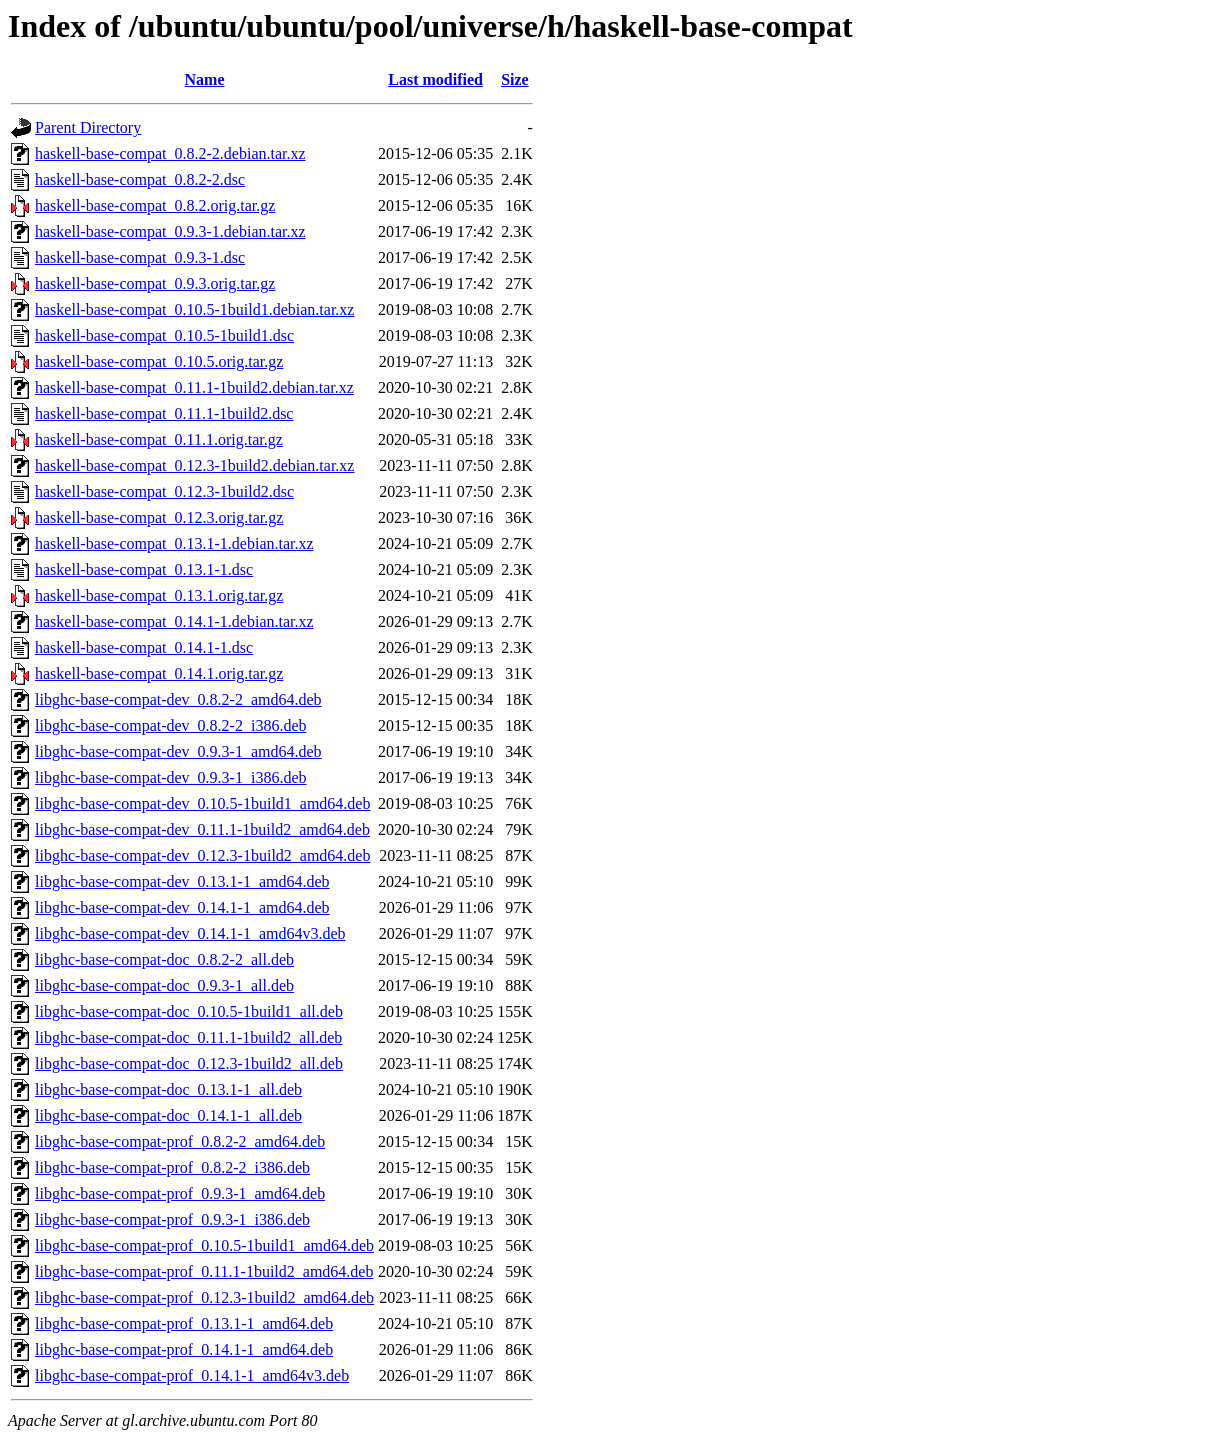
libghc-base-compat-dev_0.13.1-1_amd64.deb (182, 881)
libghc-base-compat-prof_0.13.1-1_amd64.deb (184, 1323)
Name (205, 79)
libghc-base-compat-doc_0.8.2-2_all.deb (164, 959)
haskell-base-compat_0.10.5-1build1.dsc (164, 335)
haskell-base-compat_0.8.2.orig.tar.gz (155, 205)
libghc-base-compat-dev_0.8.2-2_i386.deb (170, 725)
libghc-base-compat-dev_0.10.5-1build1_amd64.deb (202, 803)
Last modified (435, 79)
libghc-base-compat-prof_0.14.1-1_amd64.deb (184, 1349)
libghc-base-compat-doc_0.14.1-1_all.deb (168, 1115)
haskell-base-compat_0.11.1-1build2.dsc (164, 413)
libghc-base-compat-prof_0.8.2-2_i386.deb (172, 1167)
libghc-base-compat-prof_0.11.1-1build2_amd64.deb (204, 1271)
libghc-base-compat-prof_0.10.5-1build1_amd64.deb (204, 1245)
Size (515, 79)
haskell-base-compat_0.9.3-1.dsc (140, 257)
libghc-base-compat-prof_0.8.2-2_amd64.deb (180, 1141)
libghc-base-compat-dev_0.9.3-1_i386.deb (170, 777)
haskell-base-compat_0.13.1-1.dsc (144, 569)
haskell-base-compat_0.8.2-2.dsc (140, 179)
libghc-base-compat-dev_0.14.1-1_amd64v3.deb (190, 933)
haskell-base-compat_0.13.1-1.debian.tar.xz (174, 543)
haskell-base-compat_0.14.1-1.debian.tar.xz (174, 621)
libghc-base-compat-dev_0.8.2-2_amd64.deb (178, 699)
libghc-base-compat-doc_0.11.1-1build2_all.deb (188, 1037)
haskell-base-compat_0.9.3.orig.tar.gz (155, 283)
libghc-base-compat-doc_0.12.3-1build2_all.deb (189, 1063)
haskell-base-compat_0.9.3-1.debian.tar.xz (170, 231)
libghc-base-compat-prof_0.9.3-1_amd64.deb (180, 1193)
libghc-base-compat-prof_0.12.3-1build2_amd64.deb (204, 1297)
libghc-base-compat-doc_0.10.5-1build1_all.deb (189, 1011)
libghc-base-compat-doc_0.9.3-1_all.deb (164, 985)
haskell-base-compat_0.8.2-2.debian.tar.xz (170, 153)
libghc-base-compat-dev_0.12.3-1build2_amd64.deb (202, 855)
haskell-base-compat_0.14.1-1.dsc (144, 647)
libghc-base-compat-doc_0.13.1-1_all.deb (168, 1089)
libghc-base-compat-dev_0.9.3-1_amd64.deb (178, 751)
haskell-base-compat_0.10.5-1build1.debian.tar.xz (194, 309)
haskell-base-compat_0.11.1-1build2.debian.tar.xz (194, 387)
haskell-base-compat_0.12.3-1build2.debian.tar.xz (194, 465)
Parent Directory (88, 127)
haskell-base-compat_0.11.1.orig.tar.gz (159, 439)
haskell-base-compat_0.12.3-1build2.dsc (164, 491)
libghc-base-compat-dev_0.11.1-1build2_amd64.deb (202, 829)
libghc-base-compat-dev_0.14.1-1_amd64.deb (182, 907)
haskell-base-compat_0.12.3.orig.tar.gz (159, 517)
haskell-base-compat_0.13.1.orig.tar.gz (159, 595)
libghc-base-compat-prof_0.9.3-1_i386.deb (172, 1219)
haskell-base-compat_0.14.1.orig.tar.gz (159, 673)
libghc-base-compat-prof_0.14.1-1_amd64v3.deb (192, 1375)
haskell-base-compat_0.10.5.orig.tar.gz (159, 361)
